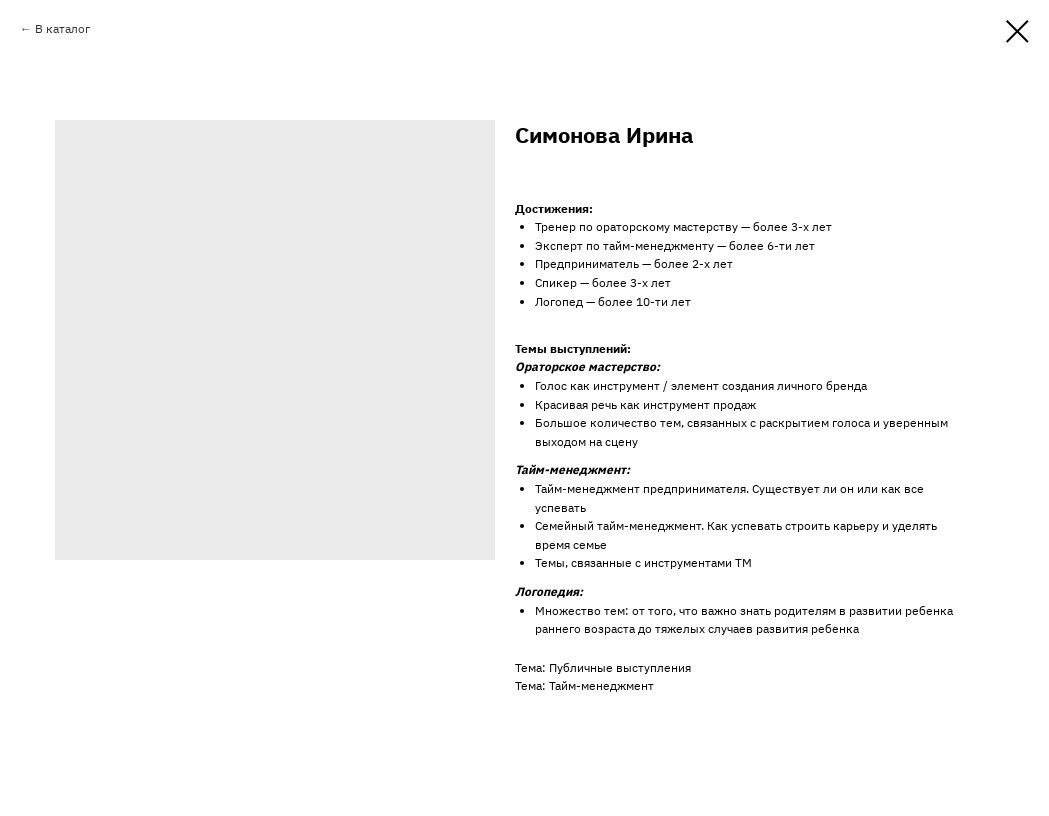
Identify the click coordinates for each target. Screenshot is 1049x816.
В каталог (62, 28)
